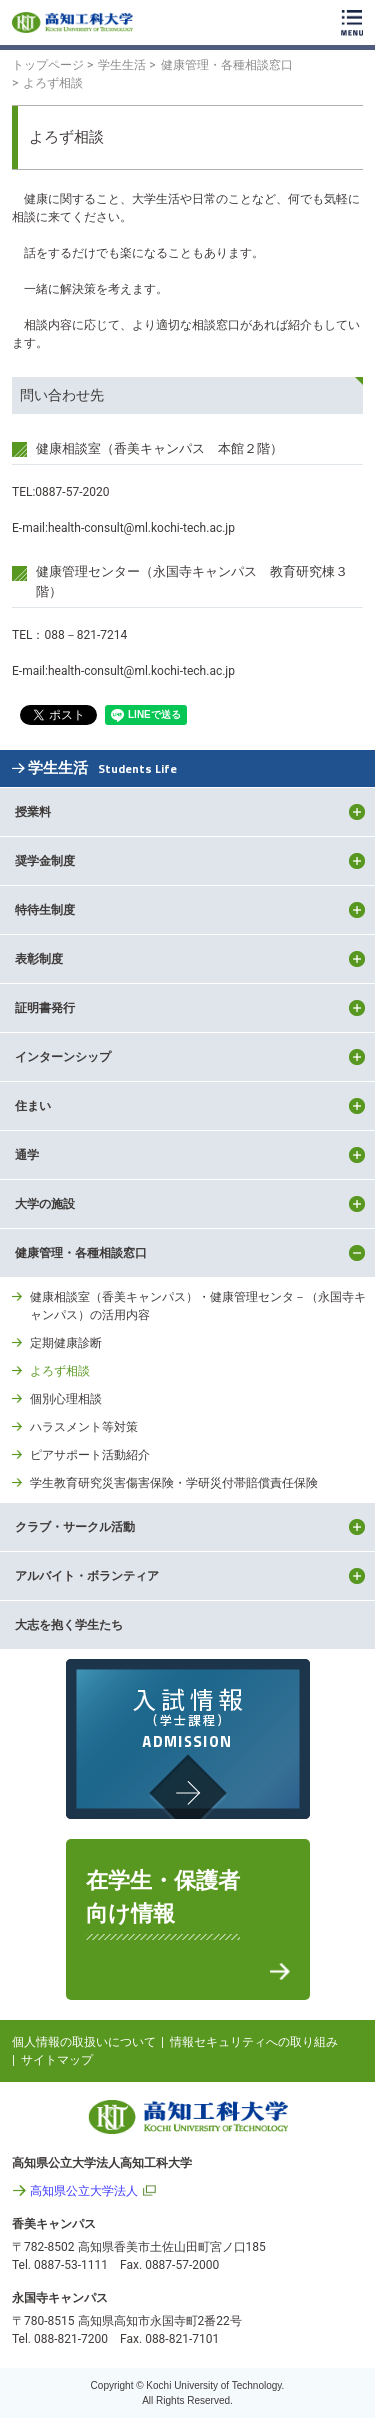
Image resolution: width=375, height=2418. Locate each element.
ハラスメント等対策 (84, 1427)
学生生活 (102, 768)
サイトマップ (57, 2060)
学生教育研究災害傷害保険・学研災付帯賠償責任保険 (174, 1483)
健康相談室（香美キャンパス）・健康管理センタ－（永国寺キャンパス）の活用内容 (198, 1306)
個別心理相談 (66, 1399)
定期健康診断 (66, 1343)
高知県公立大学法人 (84, 2191)
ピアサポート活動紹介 (90, 1455)
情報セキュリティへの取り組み (254, 2042)
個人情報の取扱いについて (84, 2042)
